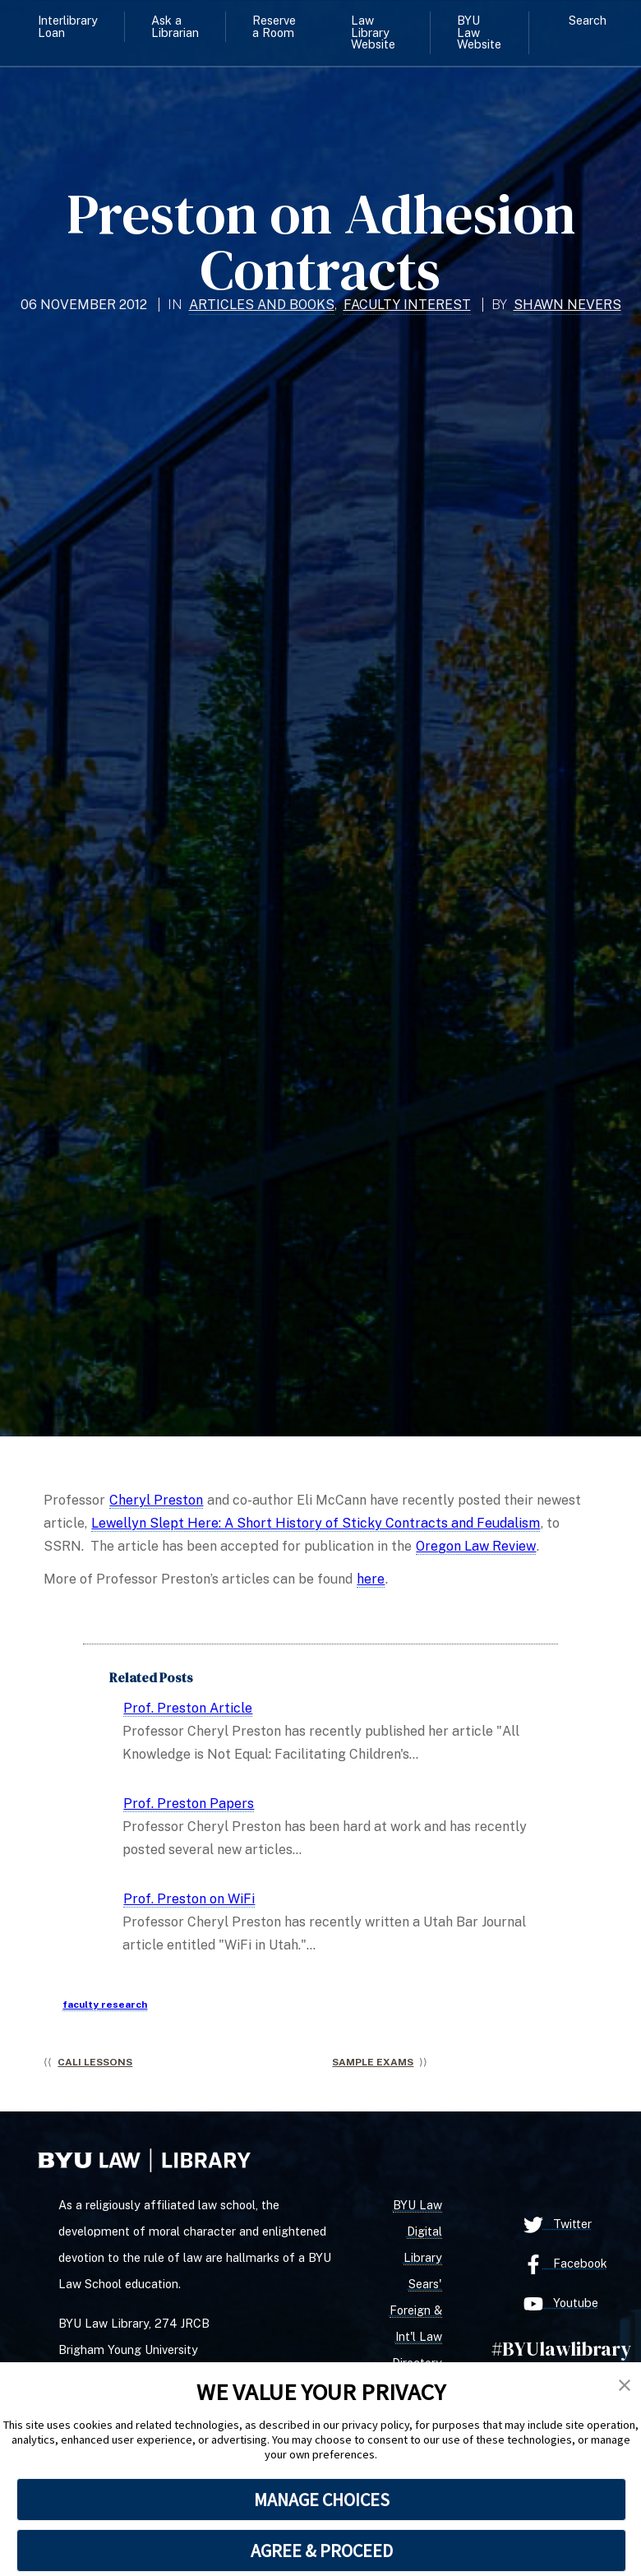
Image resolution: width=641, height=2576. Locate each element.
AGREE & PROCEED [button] (322, 2550)
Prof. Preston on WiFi (189, 1899)
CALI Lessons (95, 2062)
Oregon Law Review (476, 1546)
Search (587, 20)
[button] (624, 2386)
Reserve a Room (274, 26)
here (371, 1579)
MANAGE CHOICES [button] (322, 2499)
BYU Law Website (479, 32)
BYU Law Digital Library (417, 2231)
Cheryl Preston (156, 1500)
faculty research (104, 2004)
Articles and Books (261, 304)
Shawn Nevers (567, 304)
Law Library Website (373, 32)
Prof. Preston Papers (188, 1803)
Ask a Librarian (175, 26)
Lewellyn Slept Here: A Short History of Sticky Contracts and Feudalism (315, 1523)
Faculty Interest (407, 304)
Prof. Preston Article (187, 1708)
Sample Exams (372, 2062)
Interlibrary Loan (68, 26)
